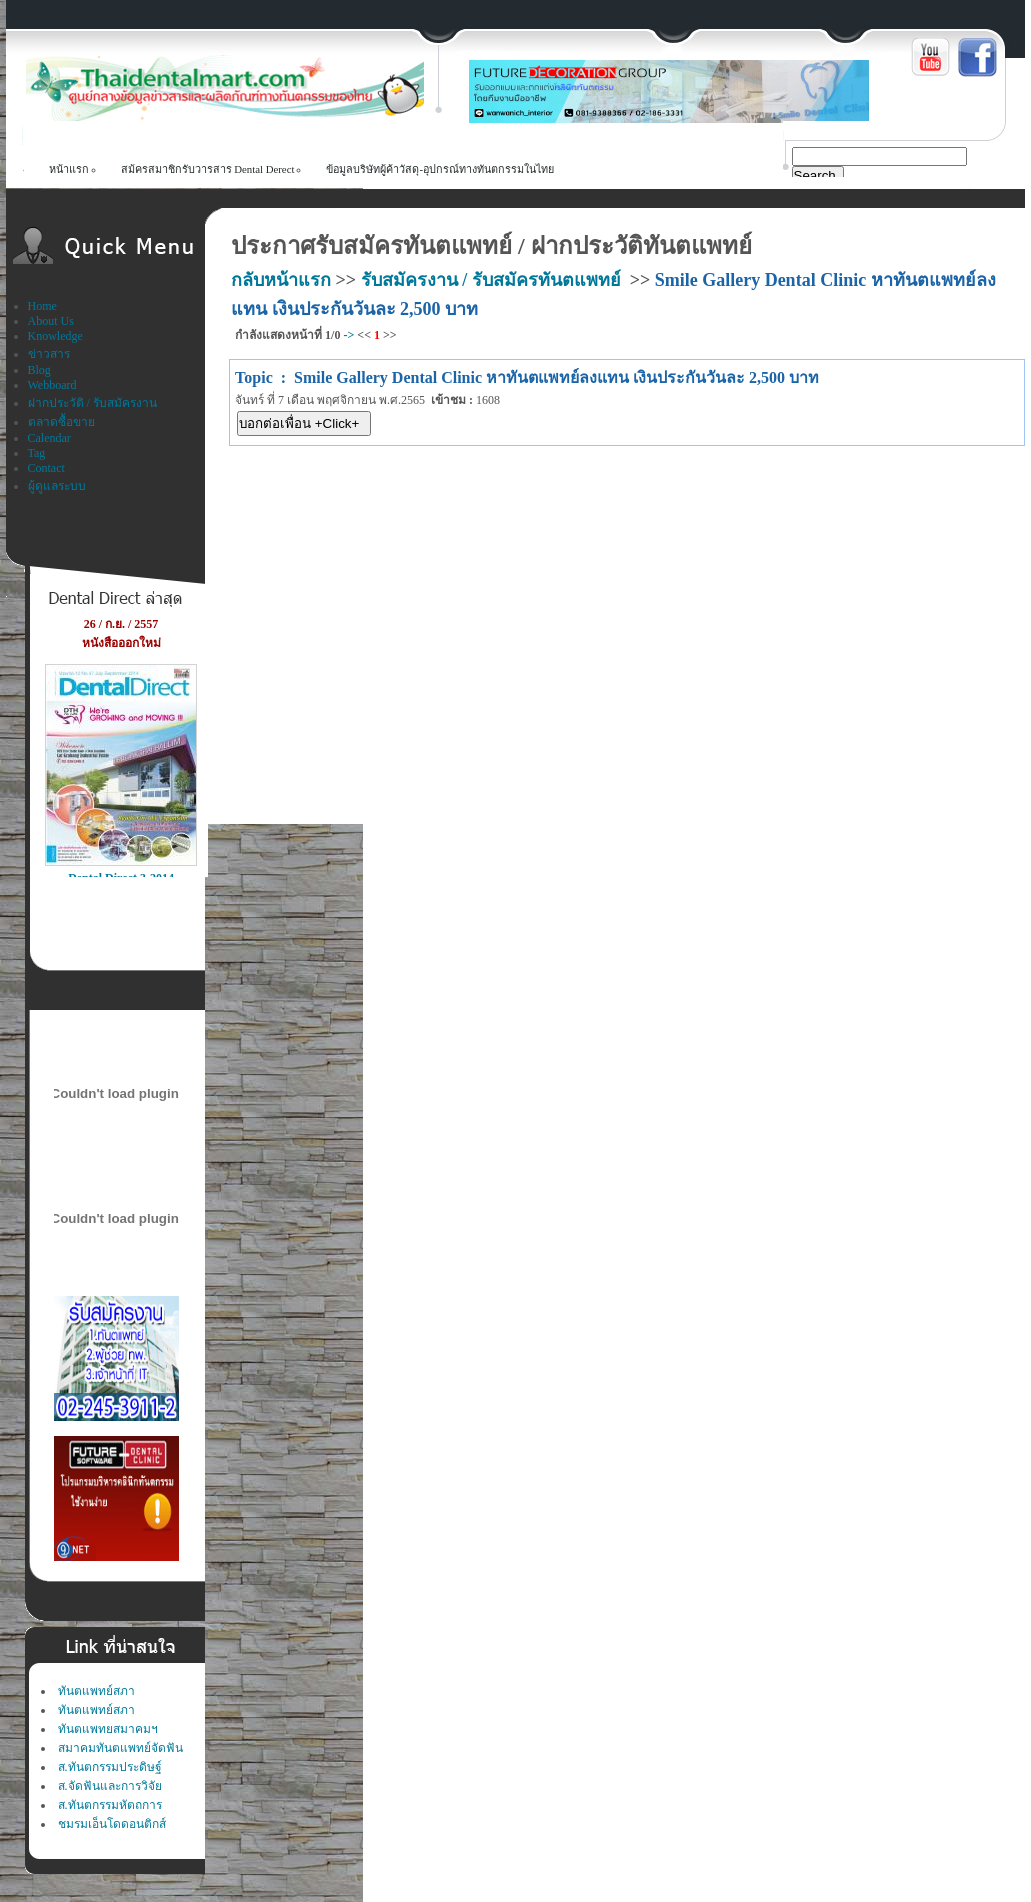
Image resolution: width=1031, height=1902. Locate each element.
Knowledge (55, 336)
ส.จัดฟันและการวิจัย (110, 1786)
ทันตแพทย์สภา (96, 1691)
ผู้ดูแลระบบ (57, 486)
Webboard (52, 385)
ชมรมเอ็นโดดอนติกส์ (112, 1824)
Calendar (49, 438)
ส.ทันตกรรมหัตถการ (110, 1805)
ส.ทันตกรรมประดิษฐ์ (110, 1767)
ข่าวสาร (49, 354)
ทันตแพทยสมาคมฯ (108, 1729)
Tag (37, 453)
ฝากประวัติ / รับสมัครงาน (92, 403)
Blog (39, 370)
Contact (46, 468)
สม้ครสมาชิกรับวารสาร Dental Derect (208, 169)
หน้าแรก (69, 169)
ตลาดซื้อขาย (61, 422)
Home (42, 306)
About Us (51, 321)
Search (815, 175)
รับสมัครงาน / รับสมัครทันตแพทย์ (491, 280)
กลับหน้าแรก (281, 280)
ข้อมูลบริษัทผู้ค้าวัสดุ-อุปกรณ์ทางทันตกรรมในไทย (440, 169)
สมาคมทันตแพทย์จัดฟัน (120, 1748)
